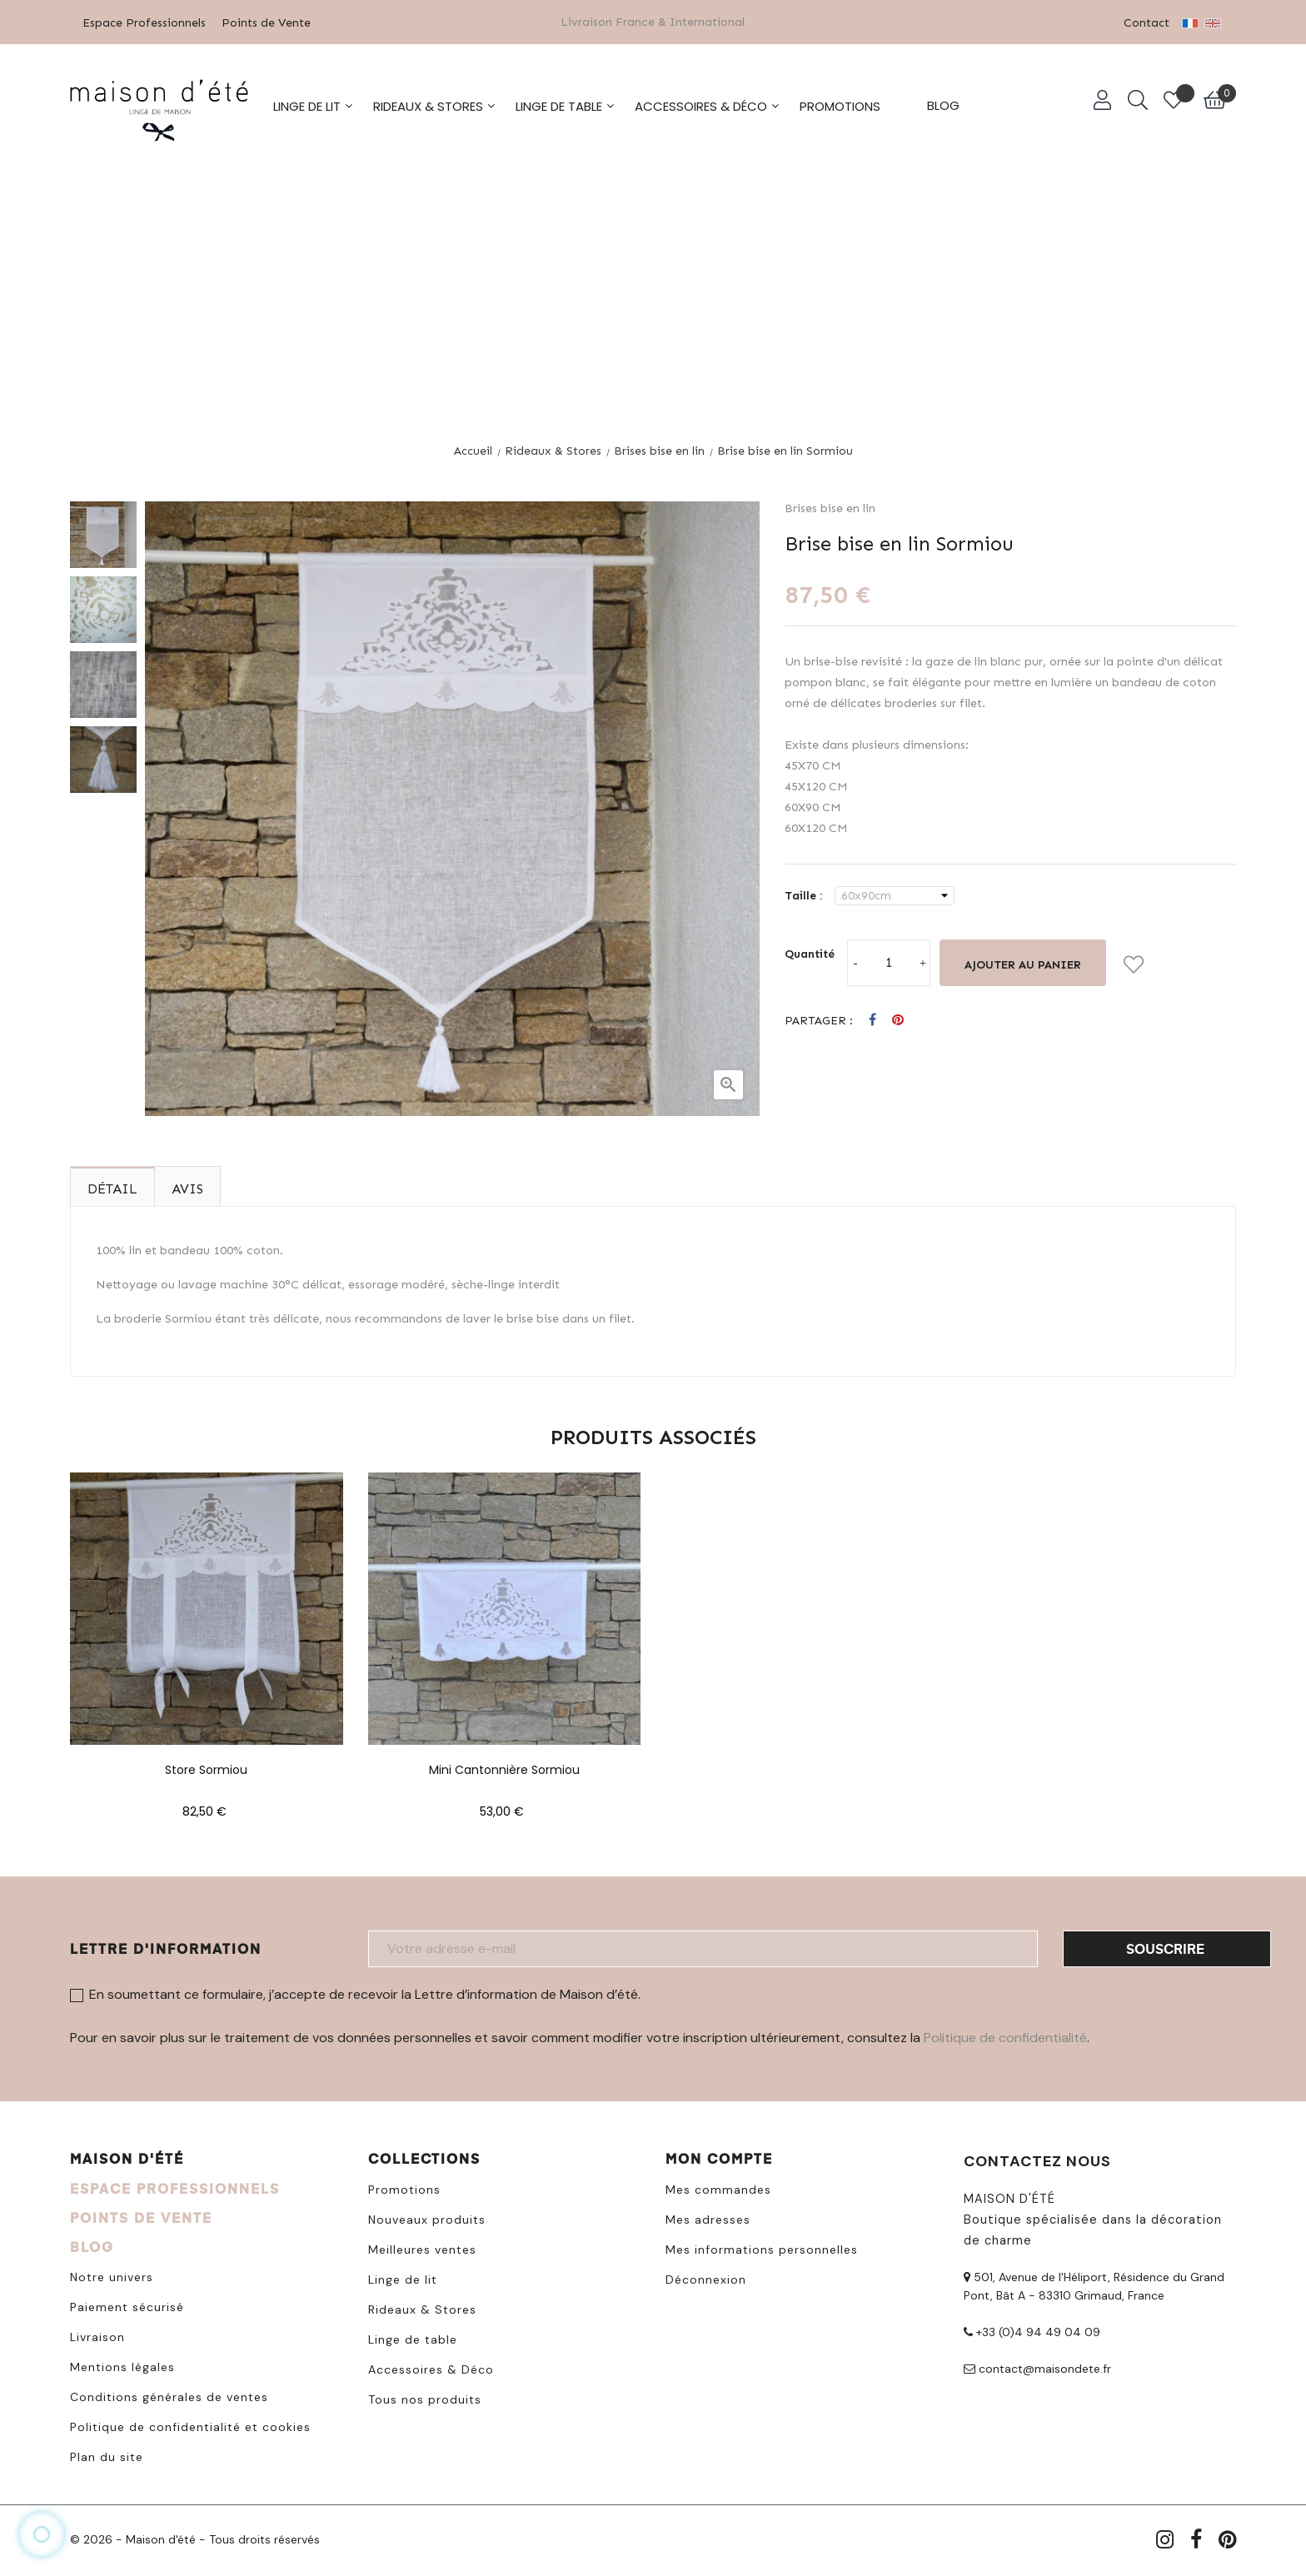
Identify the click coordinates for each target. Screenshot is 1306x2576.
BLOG (92, 2245)
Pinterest (898, 1019)
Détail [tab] (112, 1187)
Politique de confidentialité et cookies (190, 2425)
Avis (187, 1187)
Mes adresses (707, 2217)
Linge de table (412, 2337)
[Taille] (895, 894)
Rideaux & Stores (422, 2307)
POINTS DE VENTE (141, 2215)
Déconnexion (705, 2277)
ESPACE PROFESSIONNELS (175, 2186)
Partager (872, 1019)
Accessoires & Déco (431, 2367)
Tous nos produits (424, 2397)
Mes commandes (718, 2187)
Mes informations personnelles (761, 2247)
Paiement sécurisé (127, 2305)
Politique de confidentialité (1005, 2036)
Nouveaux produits (427, 2217)
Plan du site (106, 2455)
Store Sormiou (206, 1768)
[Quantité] (888, 961)
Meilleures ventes (422, 2247)
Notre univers (111, 2275)
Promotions (404, 2187)
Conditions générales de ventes (169, 2395)
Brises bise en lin (830, 507)
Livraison (97, 2335)
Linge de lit (402, 2277)
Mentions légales (122, 2365)
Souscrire (1165, 1946)
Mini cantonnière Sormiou (504, 1768)
